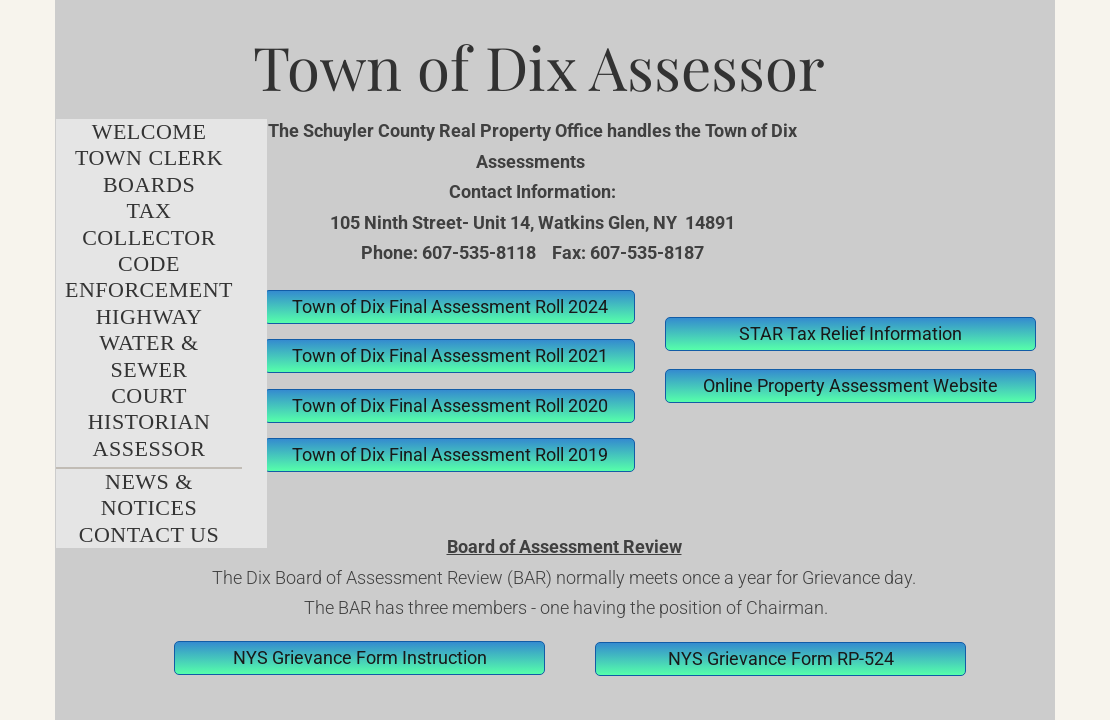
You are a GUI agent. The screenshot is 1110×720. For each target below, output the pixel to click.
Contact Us (149, 534)
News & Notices (149, 494)
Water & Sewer (148, 355)
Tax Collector (149, 223)
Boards (149, 184)
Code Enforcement (149, 276)
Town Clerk (149, 157)
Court (149, 395)
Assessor (149, 448)
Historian (149, 421)
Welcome (149, 131)
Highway (149, 316)
